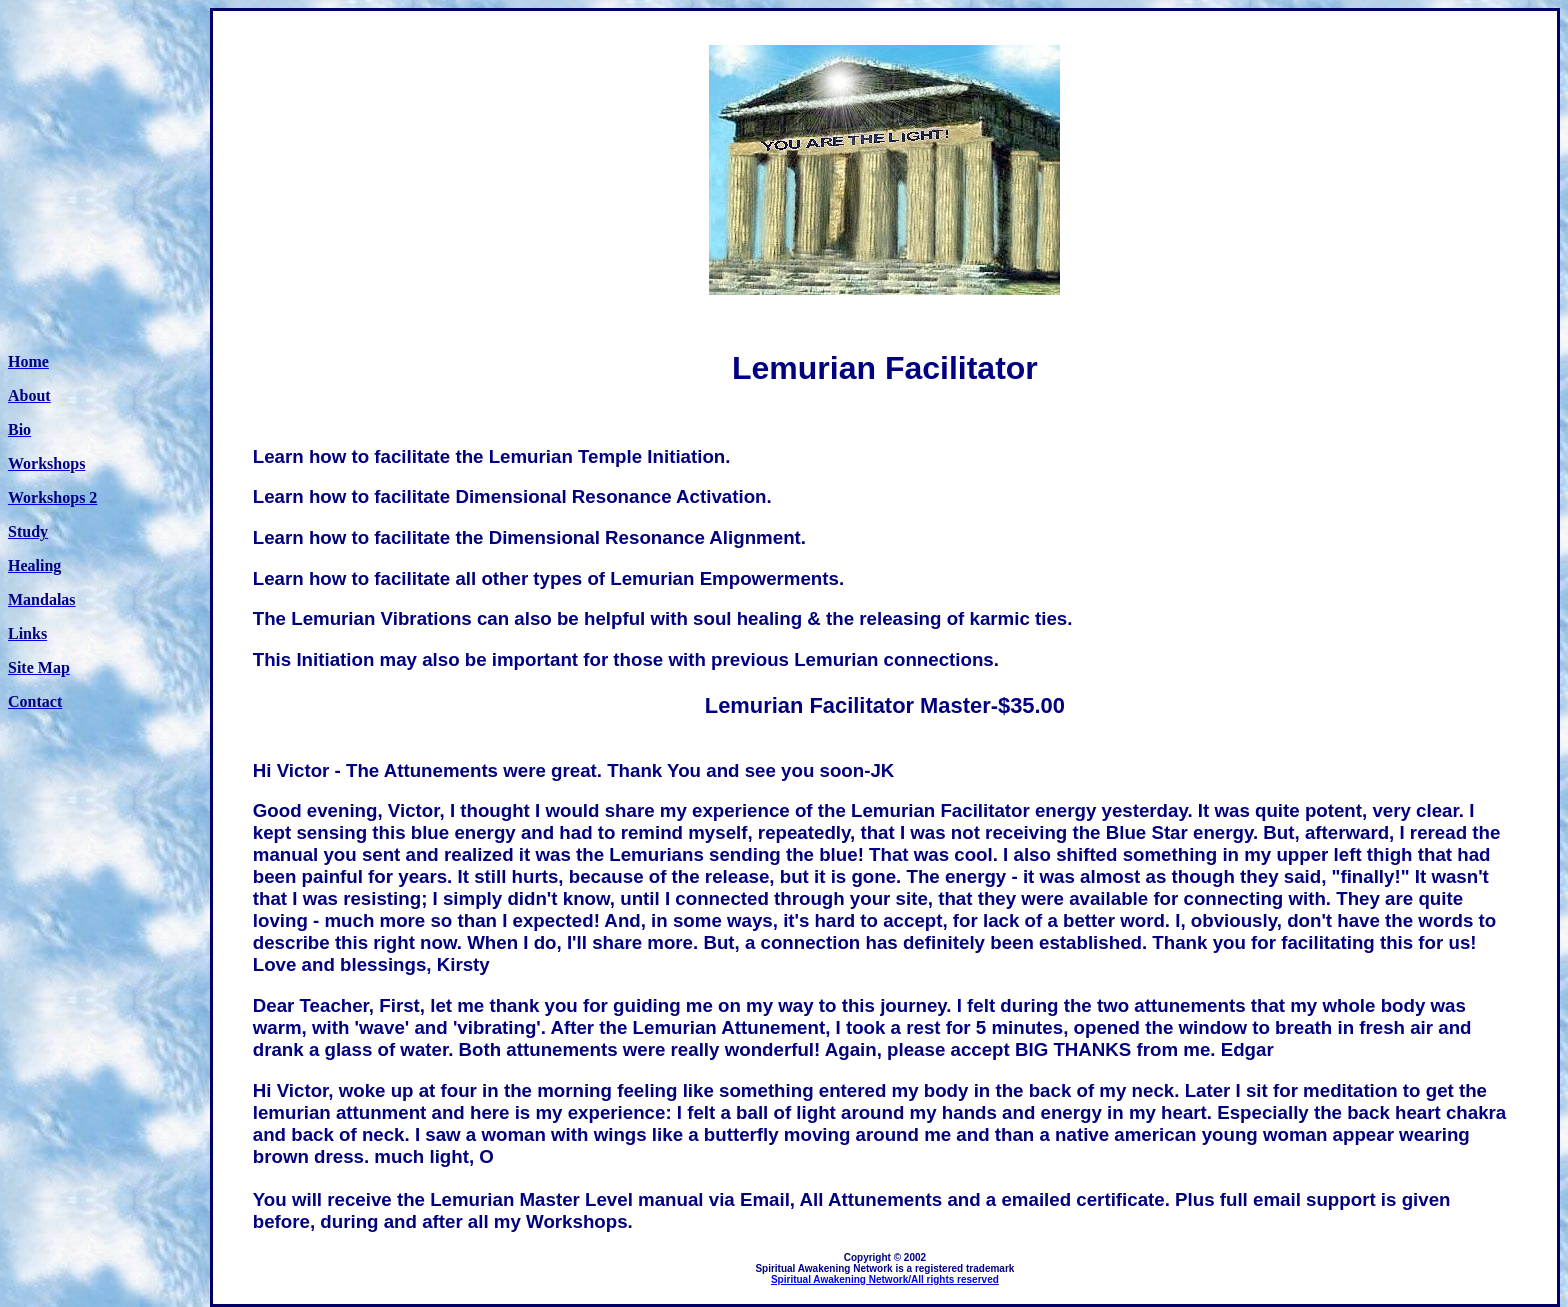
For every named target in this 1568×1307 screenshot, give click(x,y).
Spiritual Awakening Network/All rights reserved (885, 1279)
